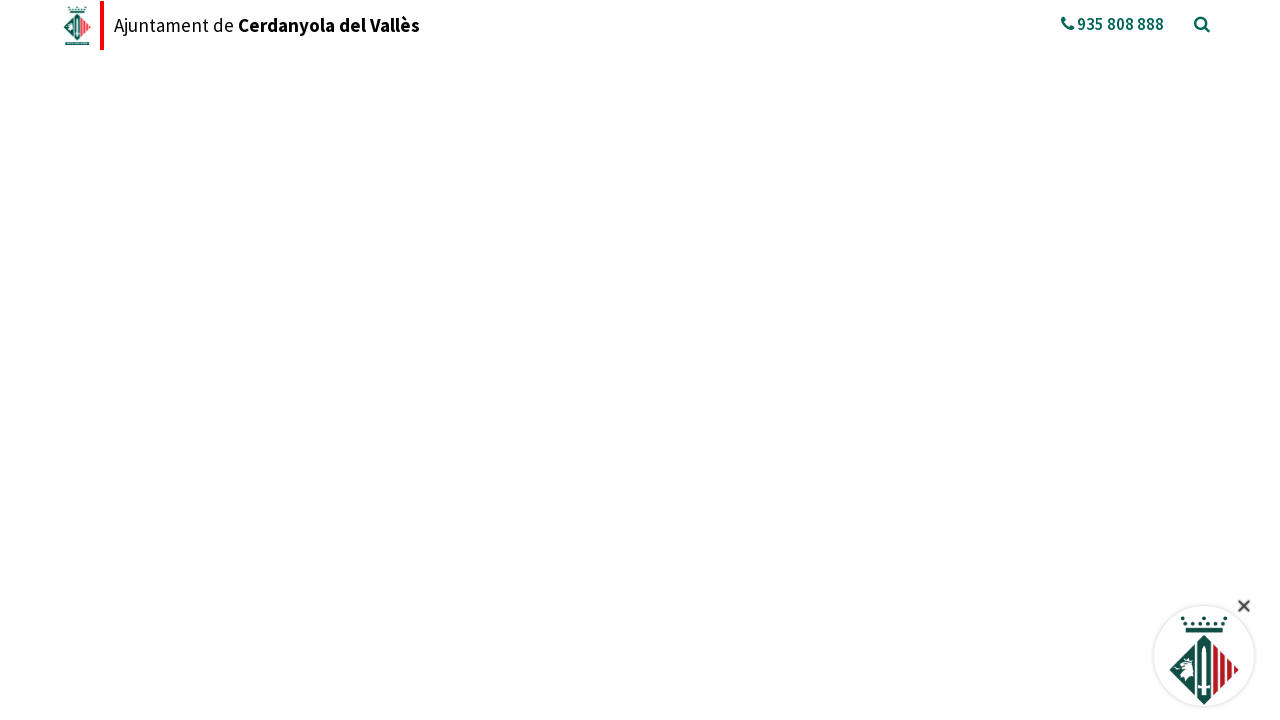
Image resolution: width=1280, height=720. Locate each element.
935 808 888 (1112, 24)
